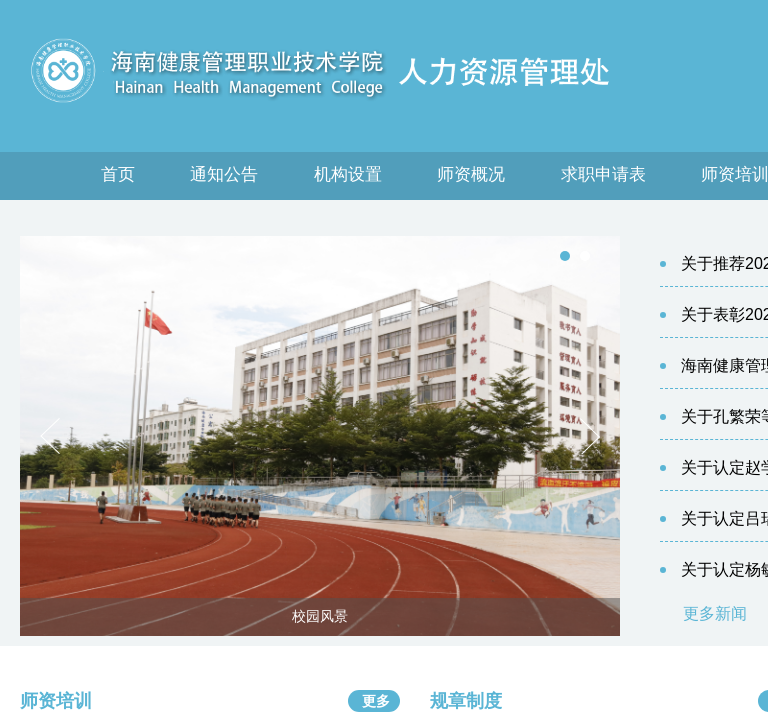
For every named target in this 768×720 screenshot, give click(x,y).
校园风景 (320, 616)
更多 (376, 701)
